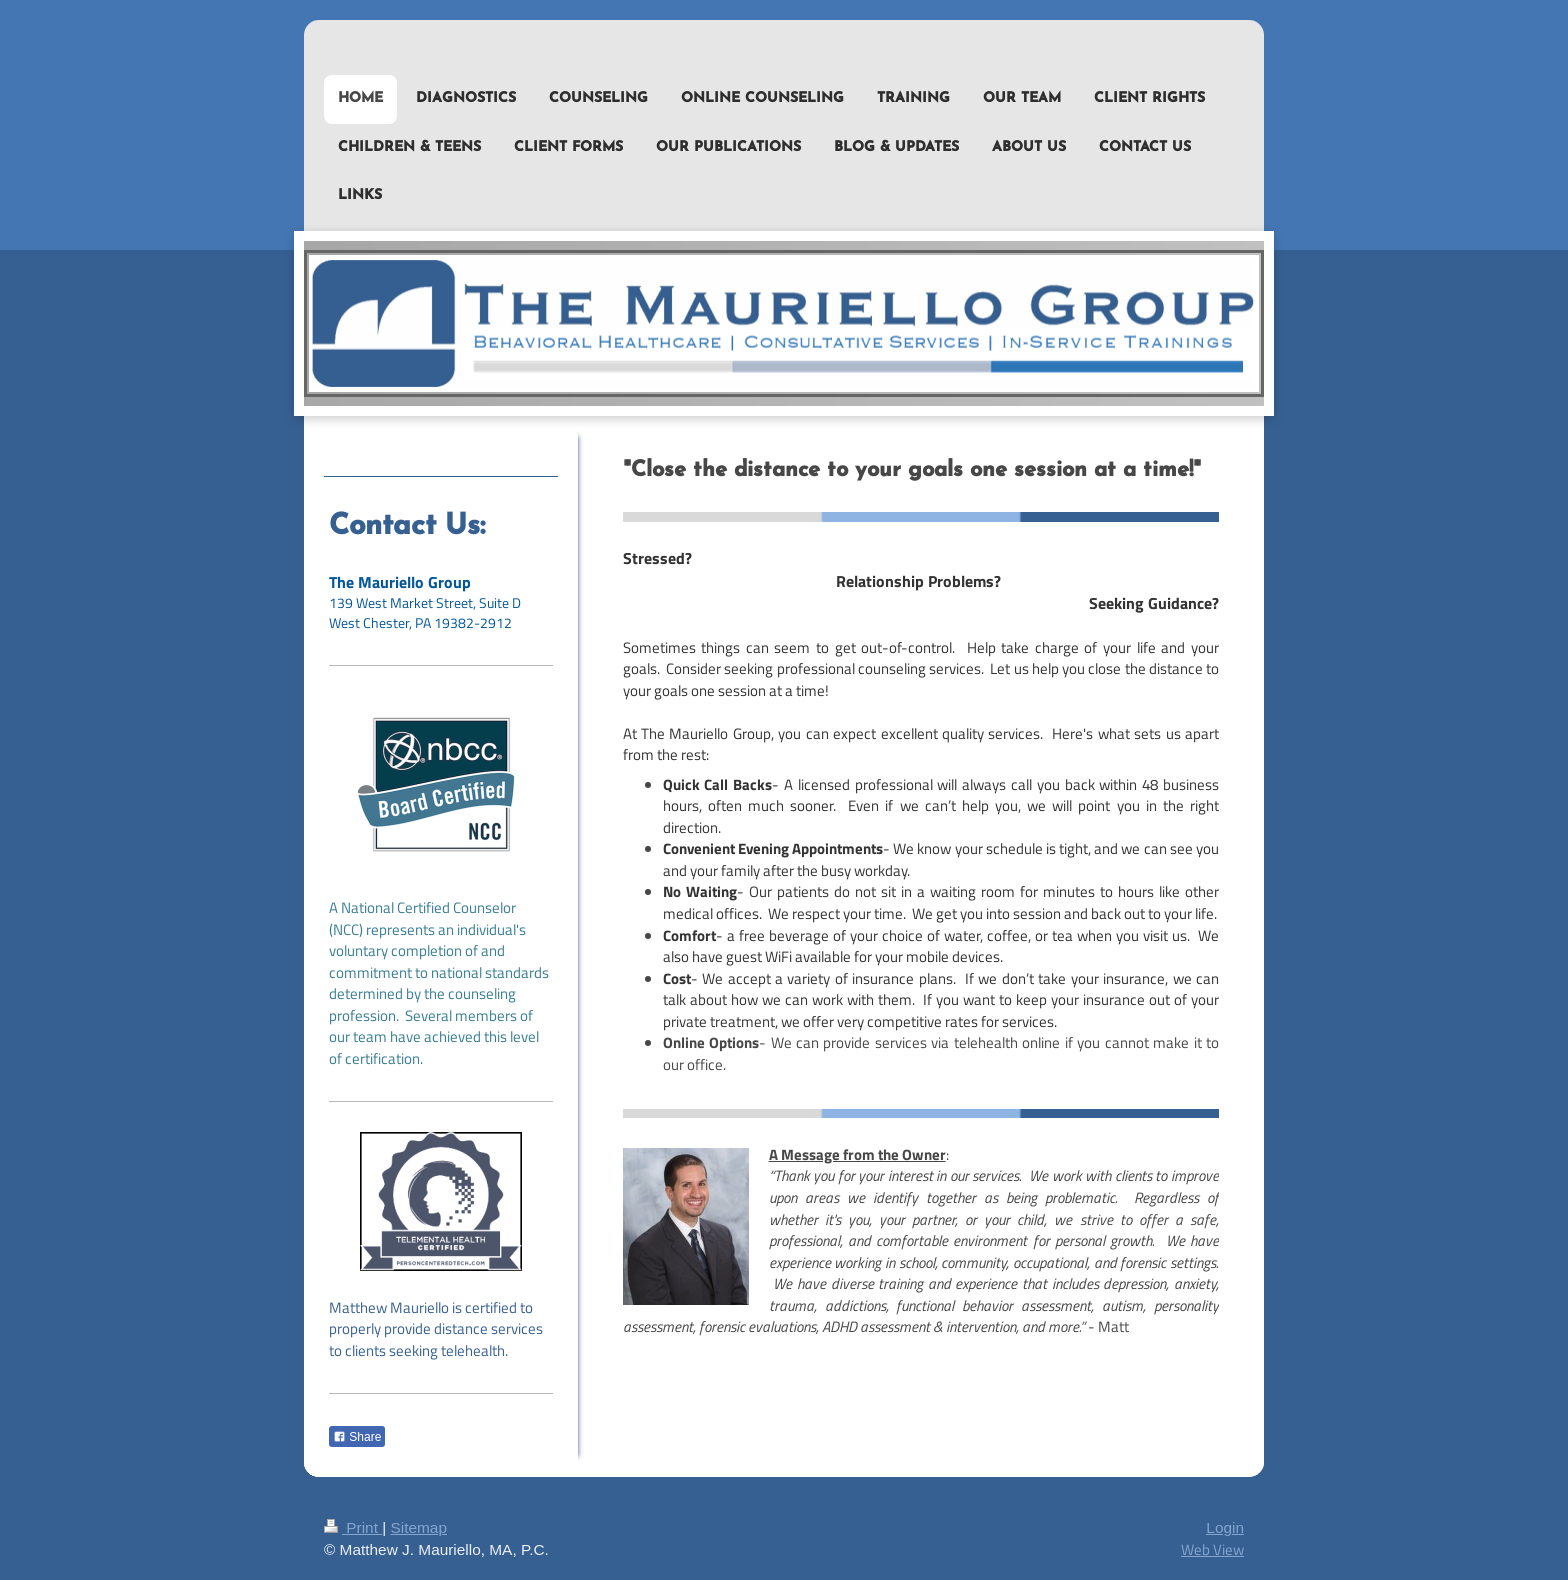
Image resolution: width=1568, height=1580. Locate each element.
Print (353, 1527)
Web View (1212, 1549)
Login (1225, 1527)
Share (357, 1437)
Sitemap (418, 1527)
